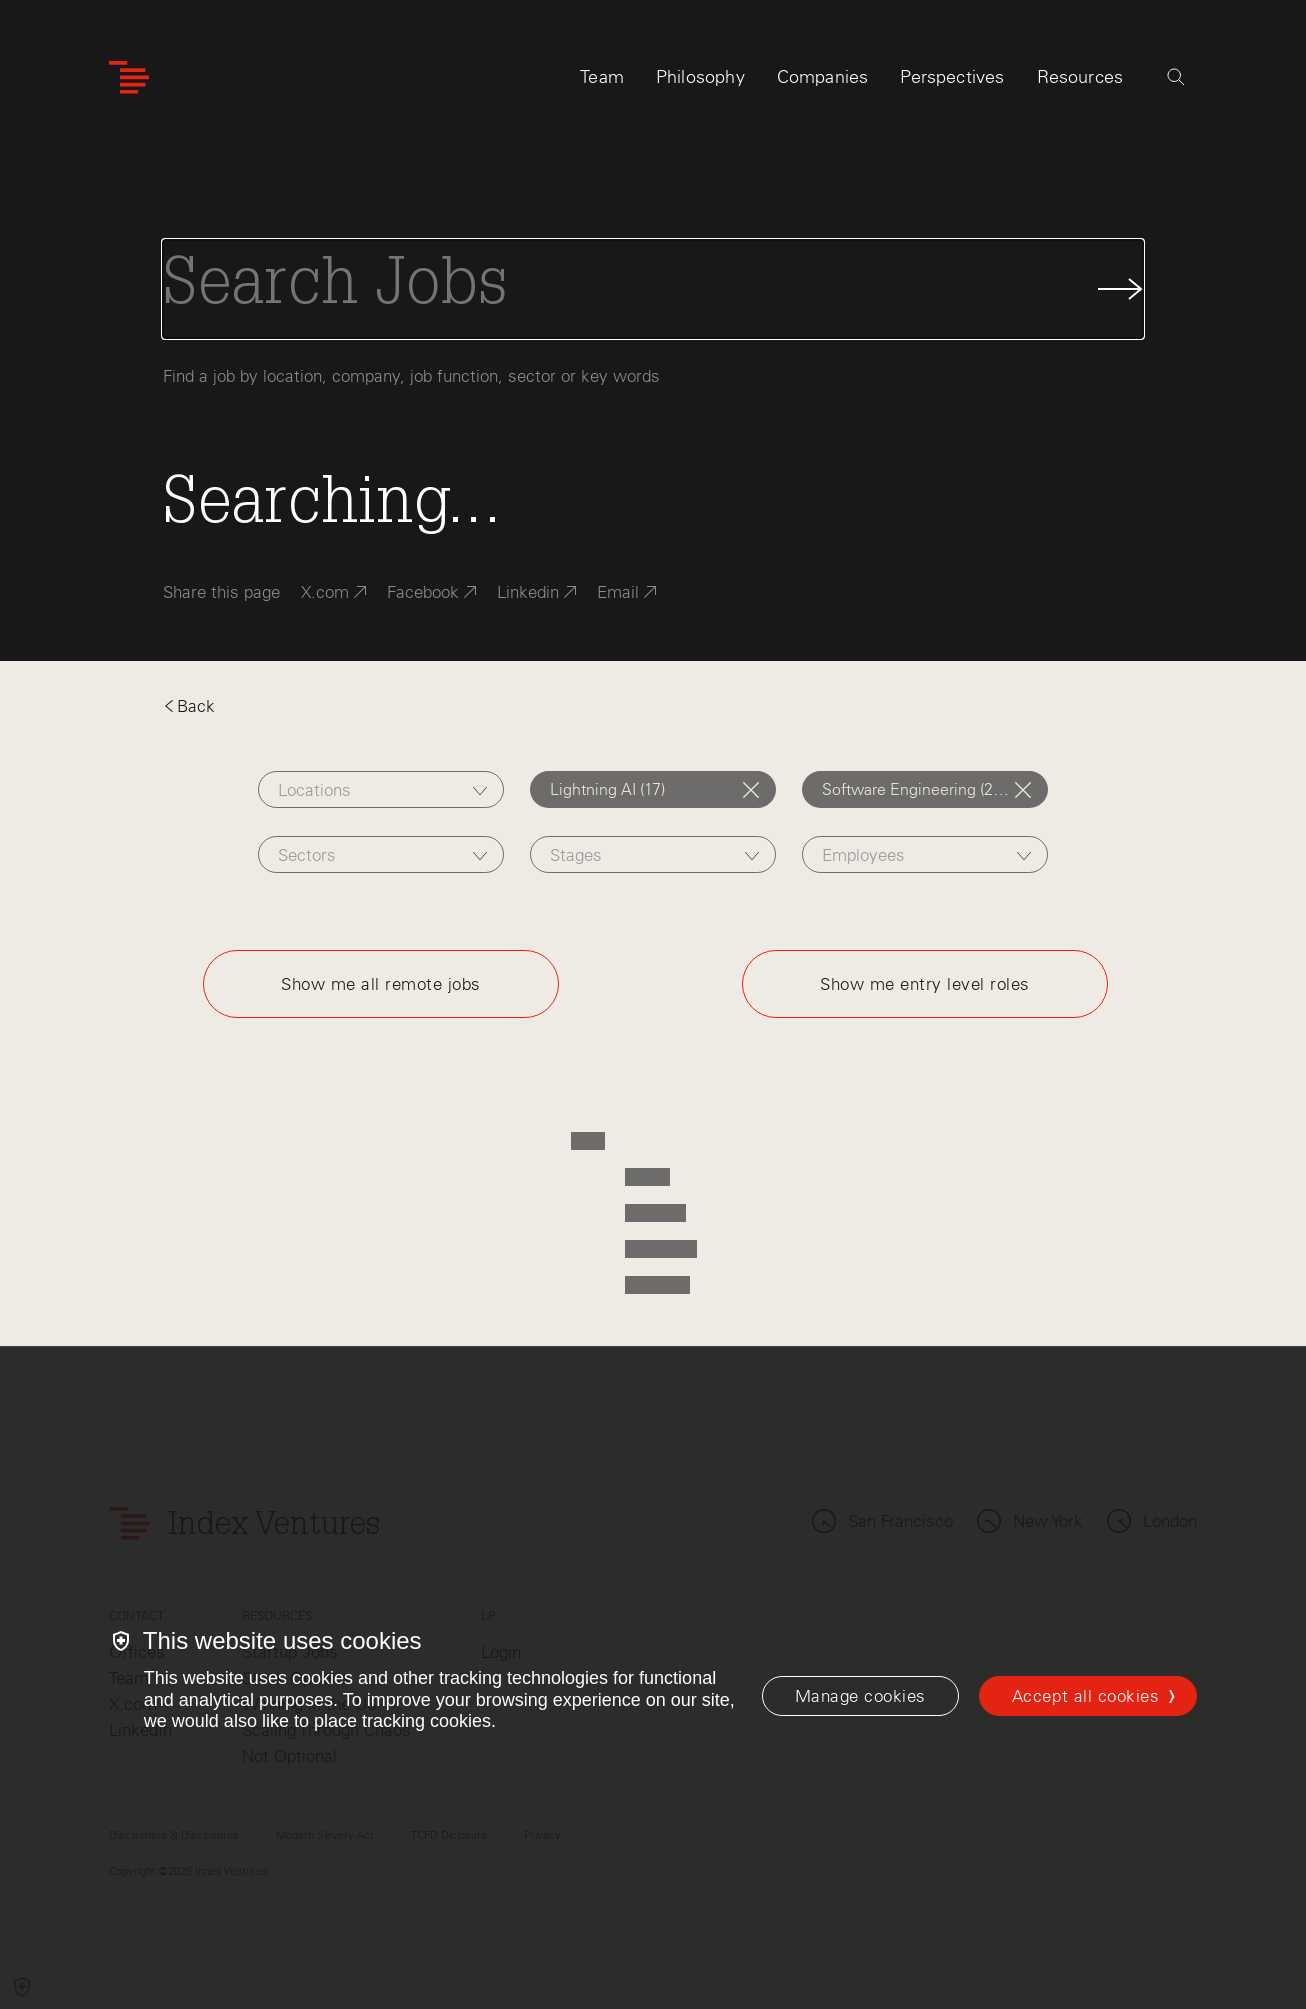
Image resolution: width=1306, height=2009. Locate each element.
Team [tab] (602, 77)
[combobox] (381, 789)
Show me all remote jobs (381, 984)
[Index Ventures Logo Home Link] (129, 77)
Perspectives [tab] (952, 77)
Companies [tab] (823, 77)
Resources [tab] (1080, 77)
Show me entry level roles (925, 984)
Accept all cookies (1085, 1696)
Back (189, 706)
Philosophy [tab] (700, 77)
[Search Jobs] (653, 289)
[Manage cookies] (860, 1696)
